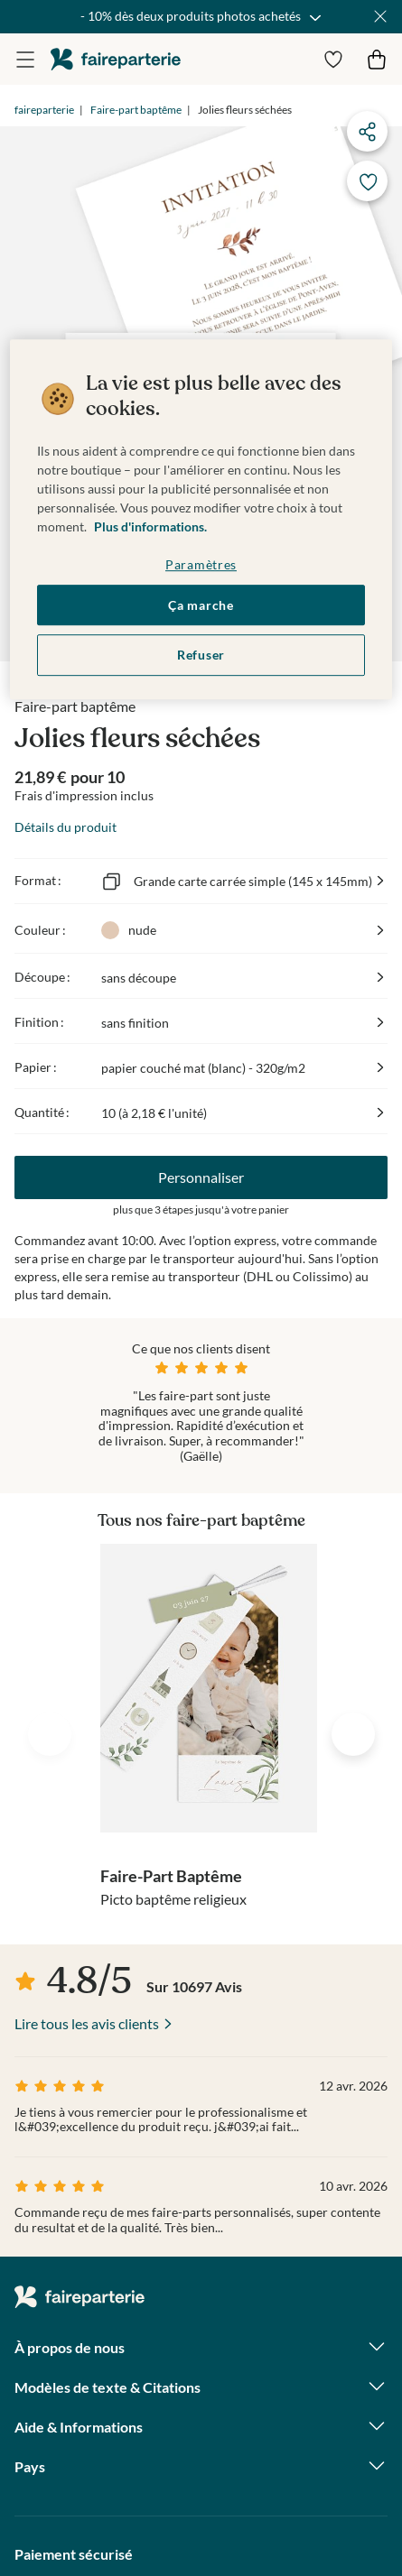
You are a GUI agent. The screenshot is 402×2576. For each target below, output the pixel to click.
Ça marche (200, 605)
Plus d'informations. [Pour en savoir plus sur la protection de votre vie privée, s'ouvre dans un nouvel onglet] (150, 526)
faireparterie (116, 59)
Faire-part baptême (136, 109)
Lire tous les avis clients (86, 2023)
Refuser (201, 655)
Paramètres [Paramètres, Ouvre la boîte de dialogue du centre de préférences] (201, 564)
